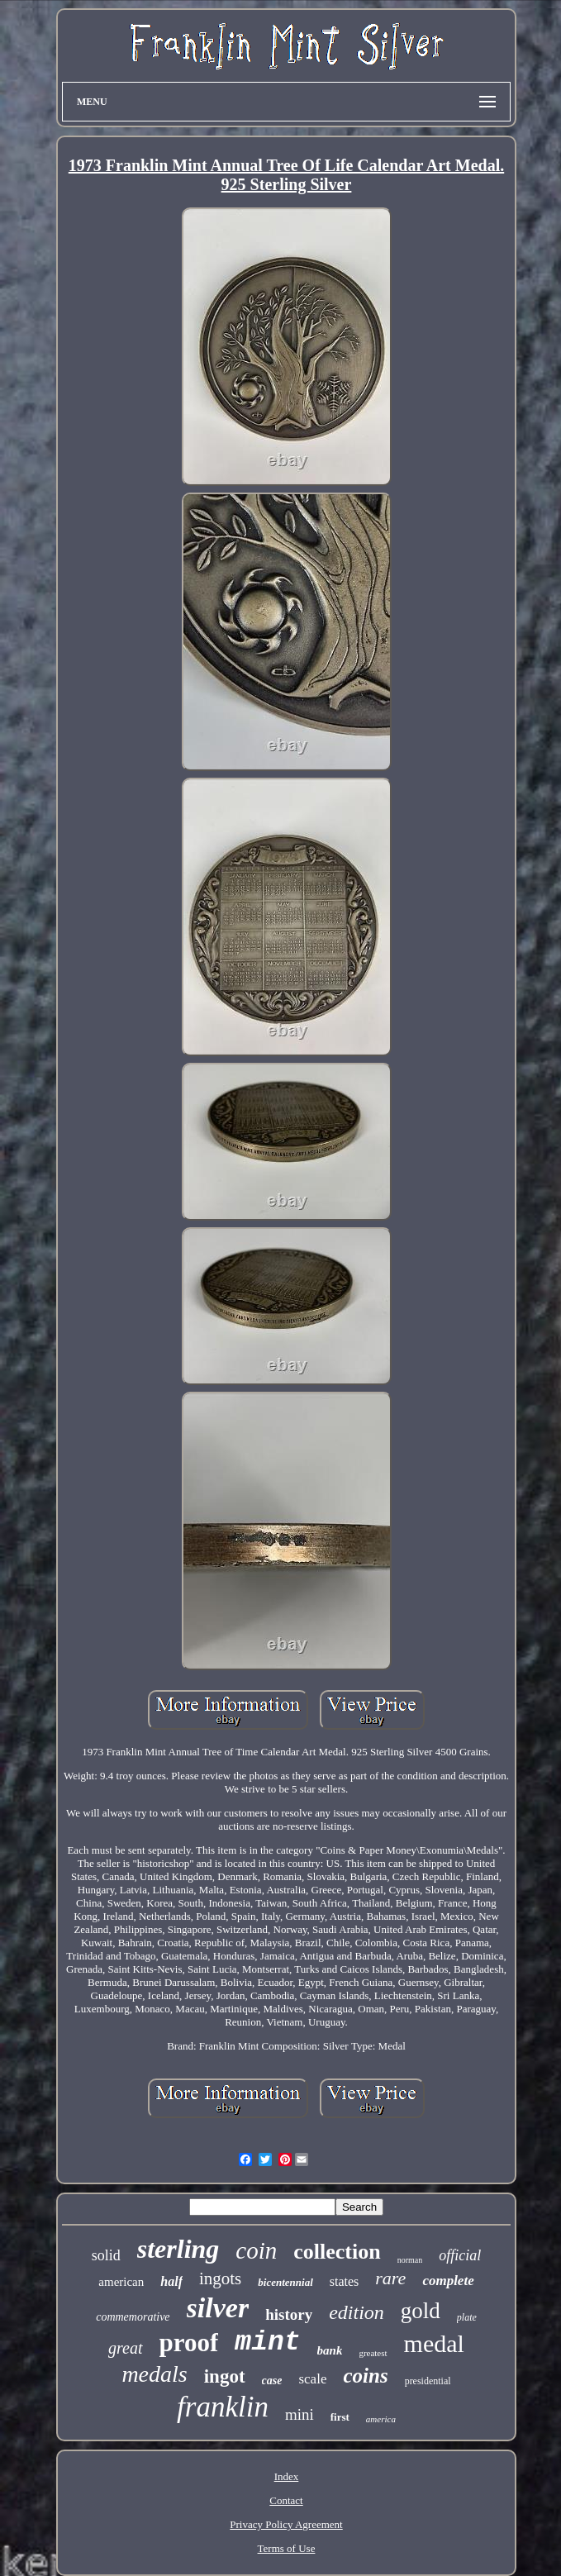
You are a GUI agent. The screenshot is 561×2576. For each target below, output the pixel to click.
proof (189, 2342)
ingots (220, 2278)
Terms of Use (287, 2548)
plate (467, 2317)
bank (330, 2350)
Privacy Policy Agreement (286, 2524)
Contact (285, 2500)
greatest (373, 2353)
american (121, 2281)
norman (410, 2259)
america (381, 2419)
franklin (223, 2407)
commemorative (132, 2317)
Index (286, 2476)
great (125, 2348)
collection (336, 2252)
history (288, 2314)
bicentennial (285, 2282)
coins (365, 2375)
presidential (428, 2381)
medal (434, 2343)
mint (267, 2342)
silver (218, 2308)
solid (106, 2255)
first (339, 2417)
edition (356, 2312)
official (460, 2255)
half (171, 2281)
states (344, 2281)
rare (390, 2278)
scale (312, 2379)
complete (447, 2280)
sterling (178, 2249)
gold (420, 2310)
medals (154, 2374)
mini (299, 2414)
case (272, 2380)
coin (256, 2250)
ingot (224, 2376)
